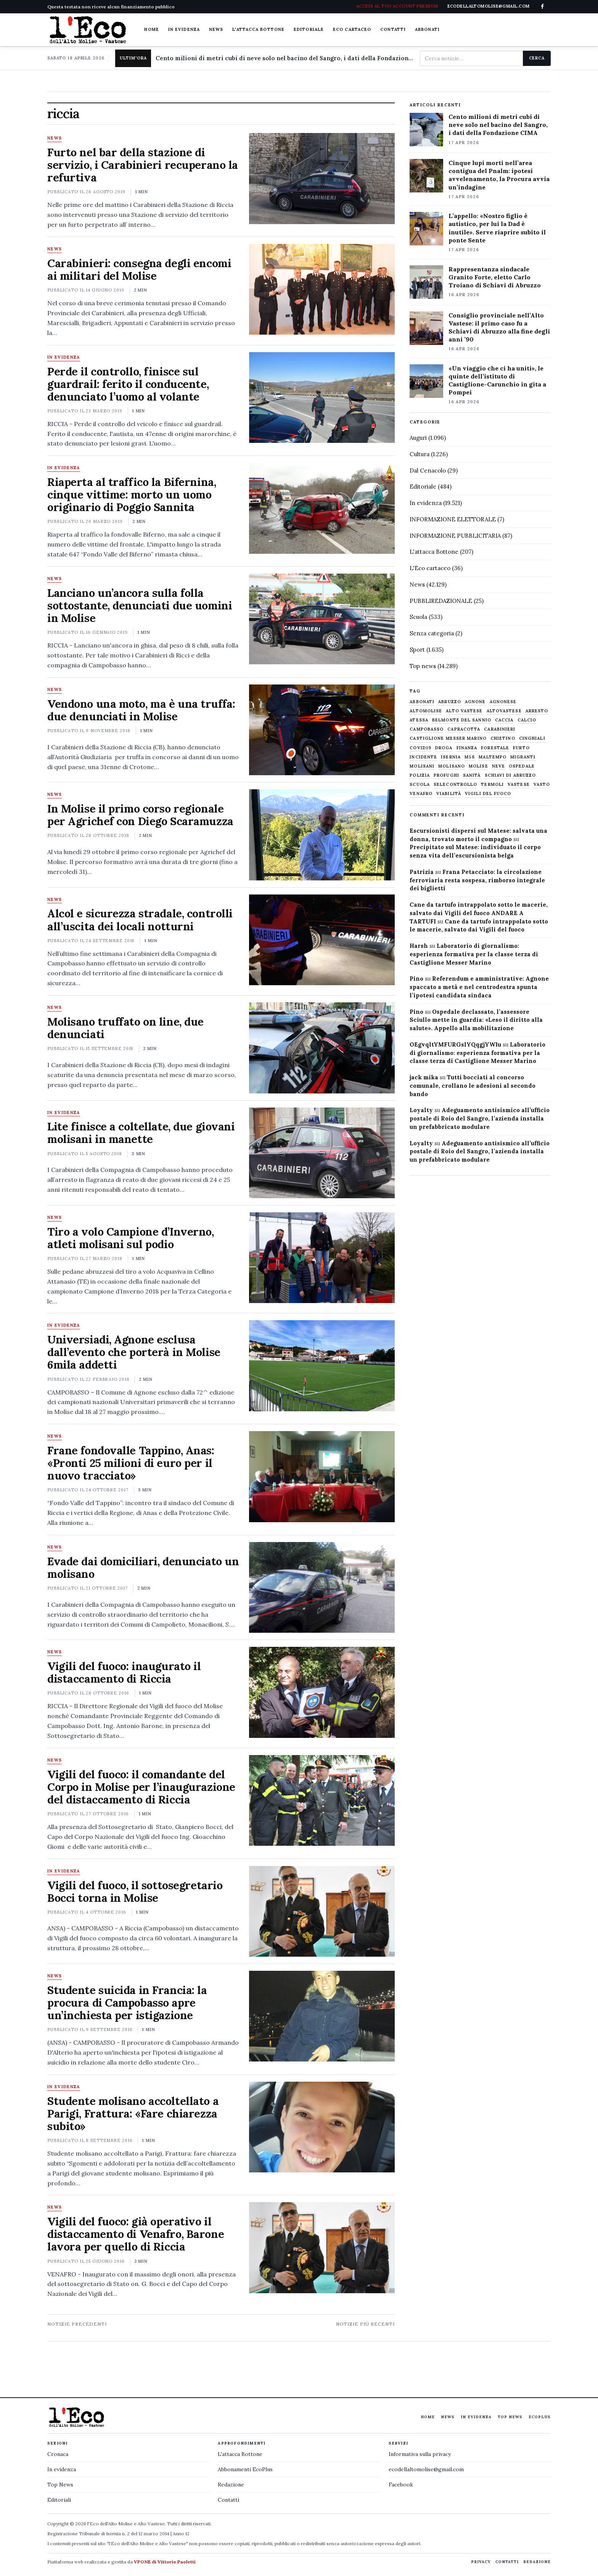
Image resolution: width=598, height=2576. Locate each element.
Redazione (231, 2484)
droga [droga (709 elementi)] (444, 747)
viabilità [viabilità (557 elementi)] (448, 793)
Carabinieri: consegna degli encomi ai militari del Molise (139, 269)
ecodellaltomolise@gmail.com (426, 2469)
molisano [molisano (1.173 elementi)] (451, 766)
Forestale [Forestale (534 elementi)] (495, 747)
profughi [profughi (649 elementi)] (446, 775)
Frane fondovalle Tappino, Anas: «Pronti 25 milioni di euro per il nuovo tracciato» (130, 1463)
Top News (510, 2416)
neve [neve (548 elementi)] (498, 766)
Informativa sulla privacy (420, 2454)
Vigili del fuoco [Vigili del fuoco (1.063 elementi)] (488, 793)
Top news (423, 666)
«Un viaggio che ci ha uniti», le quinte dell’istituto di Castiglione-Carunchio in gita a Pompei (497, 380)
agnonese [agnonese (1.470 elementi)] (503, 701)
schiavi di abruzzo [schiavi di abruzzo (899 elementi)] (510, 775)
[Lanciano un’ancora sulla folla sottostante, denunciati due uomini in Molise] (321, 619)
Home (151, 29)
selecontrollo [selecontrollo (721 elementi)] (455, 784)
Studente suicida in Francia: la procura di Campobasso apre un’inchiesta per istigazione (127, 2002)
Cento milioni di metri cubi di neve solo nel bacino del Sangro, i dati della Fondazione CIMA (284, 58)
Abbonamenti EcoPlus (245, 2469)
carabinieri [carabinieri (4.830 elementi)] (499, 729)
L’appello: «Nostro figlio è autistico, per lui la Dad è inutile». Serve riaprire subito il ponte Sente (497, 228)
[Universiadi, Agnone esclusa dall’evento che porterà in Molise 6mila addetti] (321, 1365)
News (216, 29)
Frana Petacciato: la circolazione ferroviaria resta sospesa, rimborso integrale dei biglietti (477, 880)
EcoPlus (540, 2416)
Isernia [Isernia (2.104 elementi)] (451, 757)
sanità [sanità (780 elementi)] (472, 775)
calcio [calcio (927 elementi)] (527, 720)
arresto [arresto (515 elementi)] (537, 711)
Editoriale (309, 29)
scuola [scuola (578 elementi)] (420, 784)
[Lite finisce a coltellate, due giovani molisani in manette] (321, 1153)
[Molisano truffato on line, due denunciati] (321, 1047)
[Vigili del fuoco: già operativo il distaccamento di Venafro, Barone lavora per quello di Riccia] (321, 2247)
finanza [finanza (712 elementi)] (467, 747)
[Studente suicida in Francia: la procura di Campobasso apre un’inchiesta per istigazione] (321, 2016)
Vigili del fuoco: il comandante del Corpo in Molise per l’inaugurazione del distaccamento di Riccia (141, 1787)
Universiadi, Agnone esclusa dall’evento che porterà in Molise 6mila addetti (133, 1352)
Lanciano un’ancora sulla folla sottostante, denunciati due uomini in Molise (139, 605)
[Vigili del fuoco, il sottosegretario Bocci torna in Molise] (321, 1911)
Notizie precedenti (77, 2324)
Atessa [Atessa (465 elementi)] (419, 720)
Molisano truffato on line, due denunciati (125, 1028)
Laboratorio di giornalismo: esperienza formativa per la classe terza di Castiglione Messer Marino (474, 954)
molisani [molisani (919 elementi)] (422, 766)
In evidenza (184, 29)
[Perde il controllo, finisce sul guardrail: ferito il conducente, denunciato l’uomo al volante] (321, 397)
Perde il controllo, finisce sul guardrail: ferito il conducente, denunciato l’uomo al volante (128, 384)
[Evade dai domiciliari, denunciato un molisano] (321, 1587)
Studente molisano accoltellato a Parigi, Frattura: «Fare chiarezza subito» (133, 2113)
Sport (417, 649)
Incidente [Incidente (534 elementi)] (423, 757)
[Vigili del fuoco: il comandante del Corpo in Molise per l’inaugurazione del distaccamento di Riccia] (321, 1800)
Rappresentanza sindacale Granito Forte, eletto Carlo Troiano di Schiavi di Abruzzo (494, 277)
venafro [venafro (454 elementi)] (421, 793)
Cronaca (57, 2454)
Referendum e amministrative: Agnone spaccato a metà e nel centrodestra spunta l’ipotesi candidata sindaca (479, 987)
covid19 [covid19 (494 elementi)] (420, 747)
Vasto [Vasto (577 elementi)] (542, 784)
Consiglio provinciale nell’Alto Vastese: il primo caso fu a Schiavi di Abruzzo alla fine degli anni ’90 (499, 327)
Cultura (419, 454)
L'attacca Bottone (258, 29)
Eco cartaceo (352, 29)
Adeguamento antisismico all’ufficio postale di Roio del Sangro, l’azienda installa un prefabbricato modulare (480, 1118)
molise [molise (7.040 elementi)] (478, 766)
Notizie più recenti (365, 2324)
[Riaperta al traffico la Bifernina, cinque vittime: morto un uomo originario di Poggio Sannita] (321, 508)
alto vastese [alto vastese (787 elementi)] (464, 711)
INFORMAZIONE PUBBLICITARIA (455, 535)
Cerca (537, 58)
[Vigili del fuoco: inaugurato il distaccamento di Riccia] (321, 1692)
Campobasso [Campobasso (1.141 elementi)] (427, 729)
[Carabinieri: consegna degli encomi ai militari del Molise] (321, 289)
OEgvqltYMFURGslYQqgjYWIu (455, 1044)
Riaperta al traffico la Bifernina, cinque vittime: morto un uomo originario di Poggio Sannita (131, 494)
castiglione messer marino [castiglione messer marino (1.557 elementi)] (448, 738)
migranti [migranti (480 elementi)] (522, 757)
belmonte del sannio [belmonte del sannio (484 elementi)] (461, 720)
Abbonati (427, 29)
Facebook (401, 2484)
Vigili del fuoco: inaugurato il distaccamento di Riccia (124, 1672)
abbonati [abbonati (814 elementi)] (422, 701)
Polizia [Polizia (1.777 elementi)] (420, 775)
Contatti (393, 29)
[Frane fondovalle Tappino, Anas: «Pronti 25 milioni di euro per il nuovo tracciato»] (321, 1476)
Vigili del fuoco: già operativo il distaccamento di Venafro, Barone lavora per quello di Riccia (135, 2234)
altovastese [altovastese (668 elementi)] (504, 711)
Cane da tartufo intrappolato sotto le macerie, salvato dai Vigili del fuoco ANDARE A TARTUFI (479, 913)
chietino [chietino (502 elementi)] (502, 738)
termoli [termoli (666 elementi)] (492, 784)
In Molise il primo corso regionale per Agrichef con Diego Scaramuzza (140, 814)
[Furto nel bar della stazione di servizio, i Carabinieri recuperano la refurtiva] (321, 178)
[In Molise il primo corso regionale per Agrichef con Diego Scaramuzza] (321, 834)
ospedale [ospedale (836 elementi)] (522, 766)
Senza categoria (432, 633)
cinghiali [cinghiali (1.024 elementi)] (532, 738)
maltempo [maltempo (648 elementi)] (492, 757)
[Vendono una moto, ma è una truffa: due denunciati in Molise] (321, 729)
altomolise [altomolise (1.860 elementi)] (426, 711)
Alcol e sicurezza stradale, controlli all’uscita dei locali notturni (140, 919)
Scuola (418, 616)
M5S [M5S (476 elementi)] (470, 757)
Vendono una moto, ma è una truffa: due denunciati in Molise (141, 710)
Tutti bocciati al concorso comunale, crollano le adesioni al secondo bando (472, 1086)
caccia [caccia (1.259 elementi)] (504, 720)
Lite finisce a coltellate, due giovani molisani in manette (141, 1132)
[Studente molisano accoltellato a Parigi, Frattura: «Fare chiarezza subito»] (321, 2127)
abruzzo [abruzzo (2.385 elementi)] (449, 701)
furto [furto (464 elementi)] (521, 747)
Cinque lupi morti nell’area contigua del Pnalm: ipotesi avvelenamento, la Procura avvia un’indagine (499, 175)
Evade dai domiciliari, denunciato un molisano (143, 1567)
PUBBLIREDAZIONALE (441, 600)
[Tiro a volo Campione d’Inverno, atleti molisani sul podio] (321, 1257)
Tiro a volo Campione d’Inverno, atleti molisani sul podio (130, 1238)
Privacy (481, 2561)
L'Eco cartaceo (430, 568)
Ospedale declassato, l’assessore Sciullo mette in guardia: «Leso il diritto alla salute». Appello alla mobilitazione (476, 1020)
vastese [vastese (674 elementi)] (519, 784)
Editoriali (59, 2499)
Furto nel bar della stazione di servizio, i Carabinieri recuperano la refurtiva (142, 164)
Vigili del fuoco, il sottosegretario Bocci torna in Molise (134, 1891)
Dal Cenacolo (428, 470)
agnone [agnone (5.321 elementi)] (475, 701)
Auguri (418, 437)
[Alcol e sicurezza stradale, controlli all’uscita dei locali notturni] (321, 939)
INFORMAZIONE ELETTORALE (453, 519)
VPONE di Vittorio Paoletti (165, 2562)
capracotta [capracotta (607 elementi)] (463, 729)
